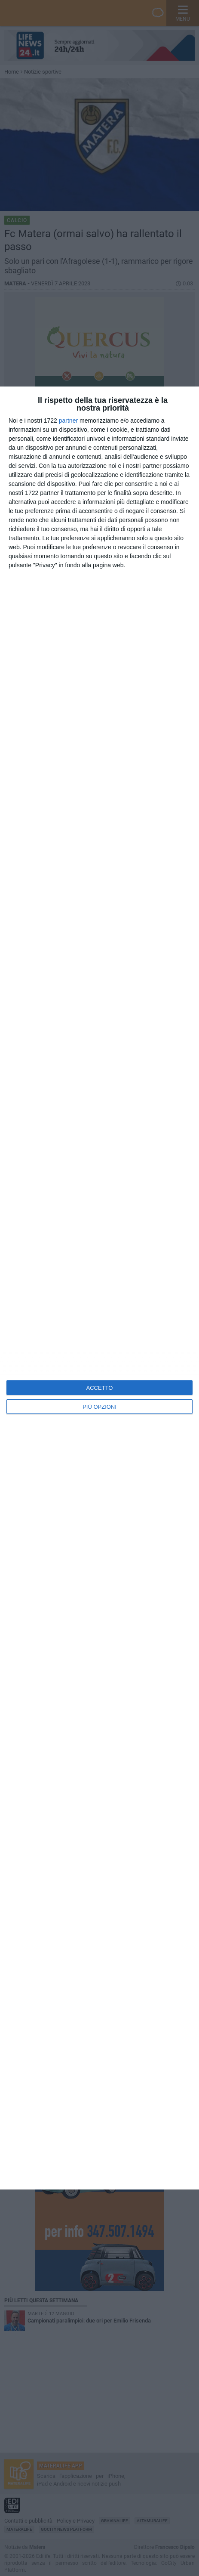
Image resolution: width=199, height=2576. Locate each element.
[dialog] (99, 1288)
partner (68, 420)
